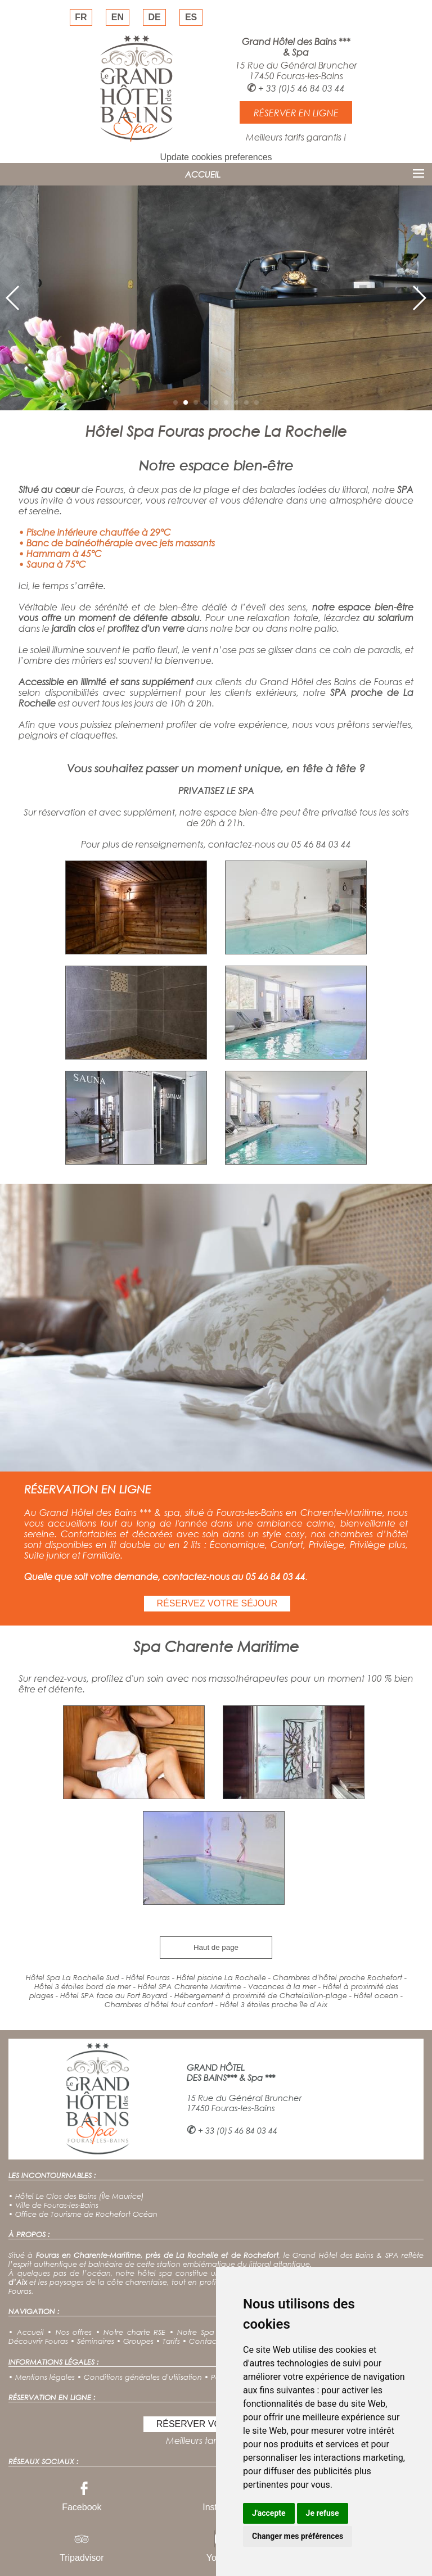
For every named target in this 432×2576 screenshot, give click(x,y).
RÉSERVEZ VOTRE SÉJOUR (217, 1603)
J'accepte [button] (269, 2513)
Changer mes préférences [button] (297, 2536)
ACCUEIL (202, 174)
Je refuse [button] (322, 2513)
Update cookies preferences (216, 157)
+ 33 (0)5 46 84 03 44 (301, 88)
